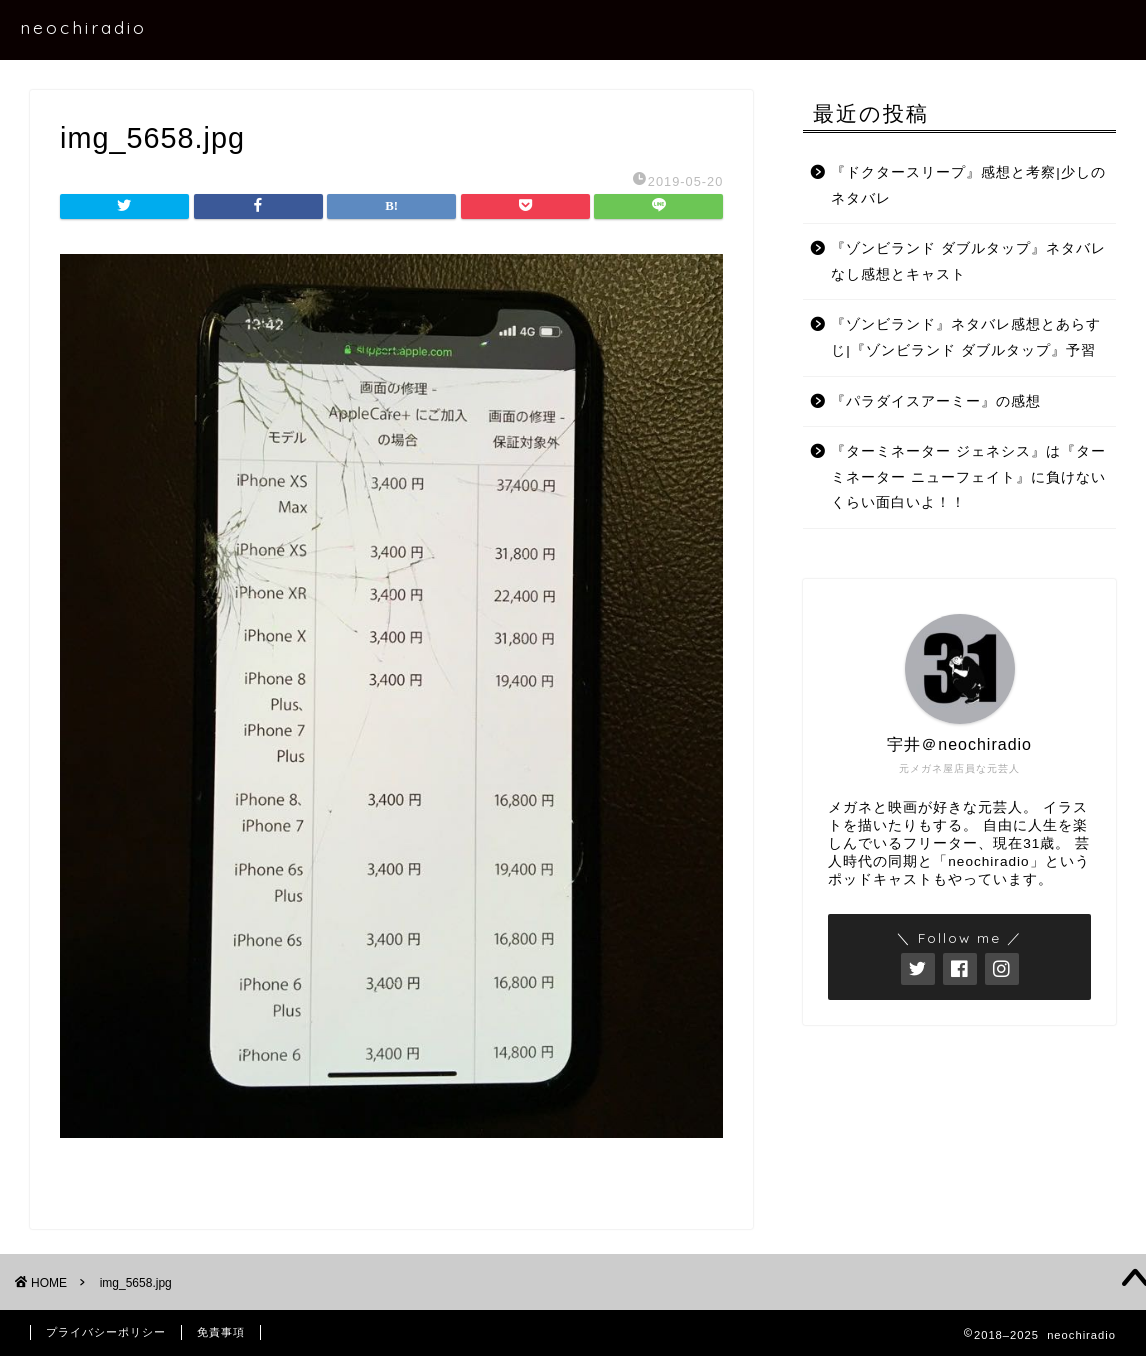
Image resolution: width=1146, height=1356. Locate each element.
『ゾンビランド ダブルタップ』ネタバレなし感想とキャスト (968, 261)
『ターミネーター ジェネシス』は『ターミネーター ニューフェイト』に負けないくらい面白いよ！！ (968, 477)
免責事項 (221, 1332)
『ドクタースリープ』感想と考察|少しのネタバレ (968, 185)
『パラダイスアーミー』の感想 (936, 401)
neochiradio (83, 27)
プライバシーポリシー (106, 1332)
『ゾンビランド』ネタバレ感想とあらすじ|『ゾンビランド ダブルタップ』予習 (966, 337)
